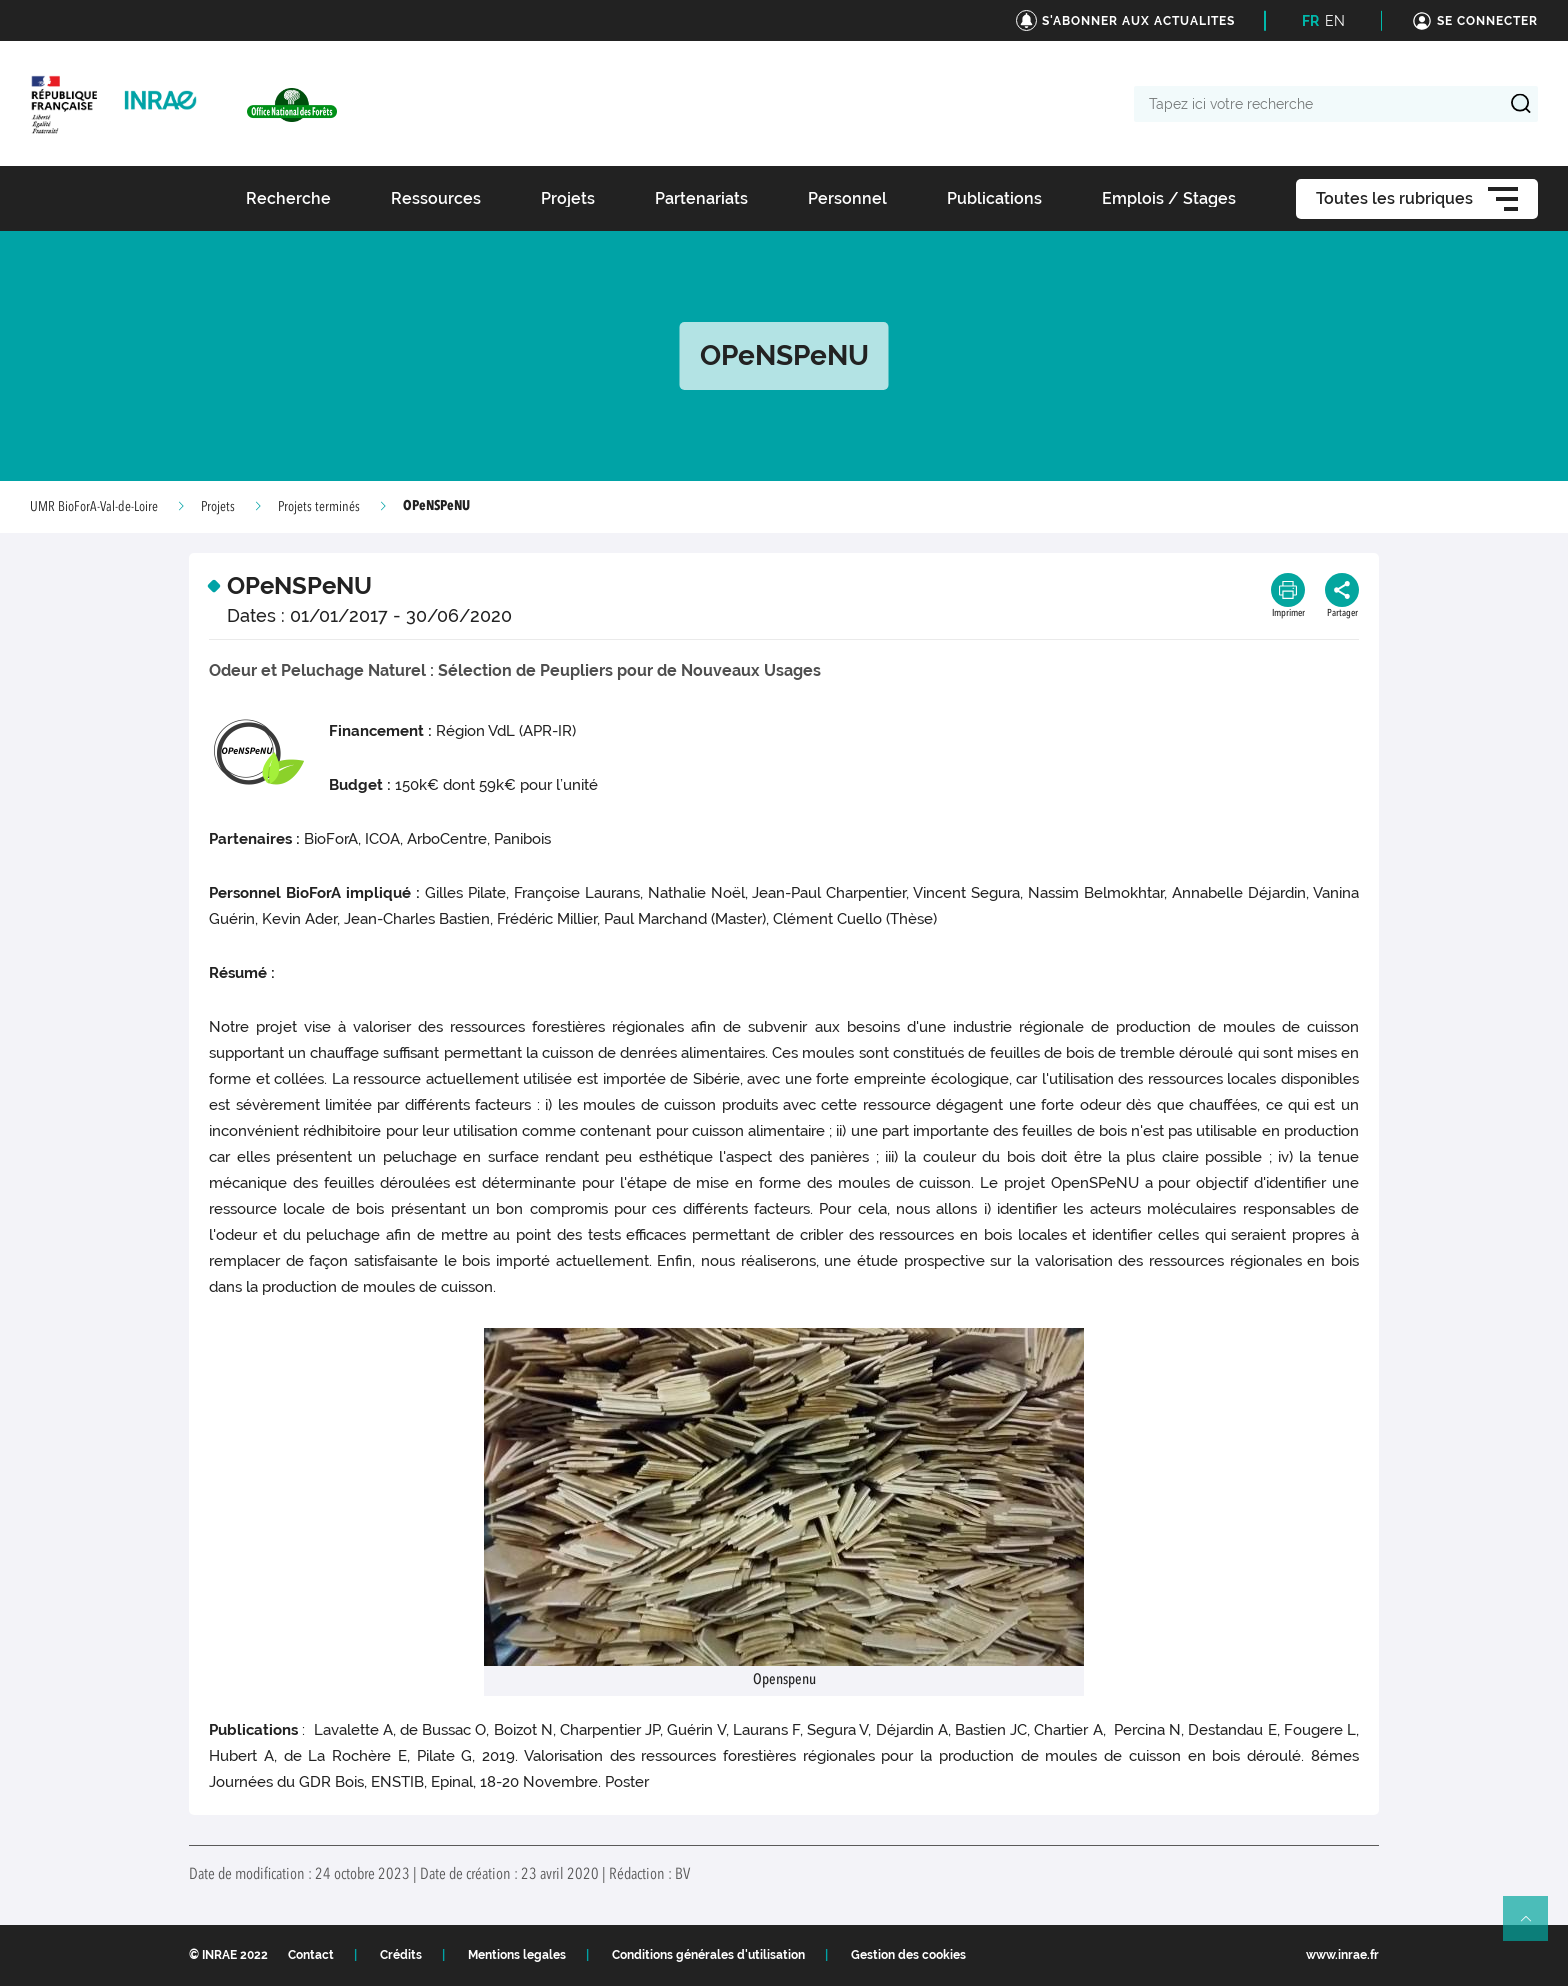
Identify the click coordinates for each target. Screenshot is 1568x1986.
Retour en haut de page (1534, 1927)
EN (1335, 21)
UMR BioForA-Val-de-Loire (94, 507)
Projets (218, 507)
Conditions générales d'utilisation (708, 1955)
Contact (311, 1955)
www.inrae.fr (1342, 1955)
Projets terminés (319, 507)
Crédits (401, 1955)
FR (1310, 21)
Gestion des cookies (908, 1955)
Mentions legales (517, 1955)
